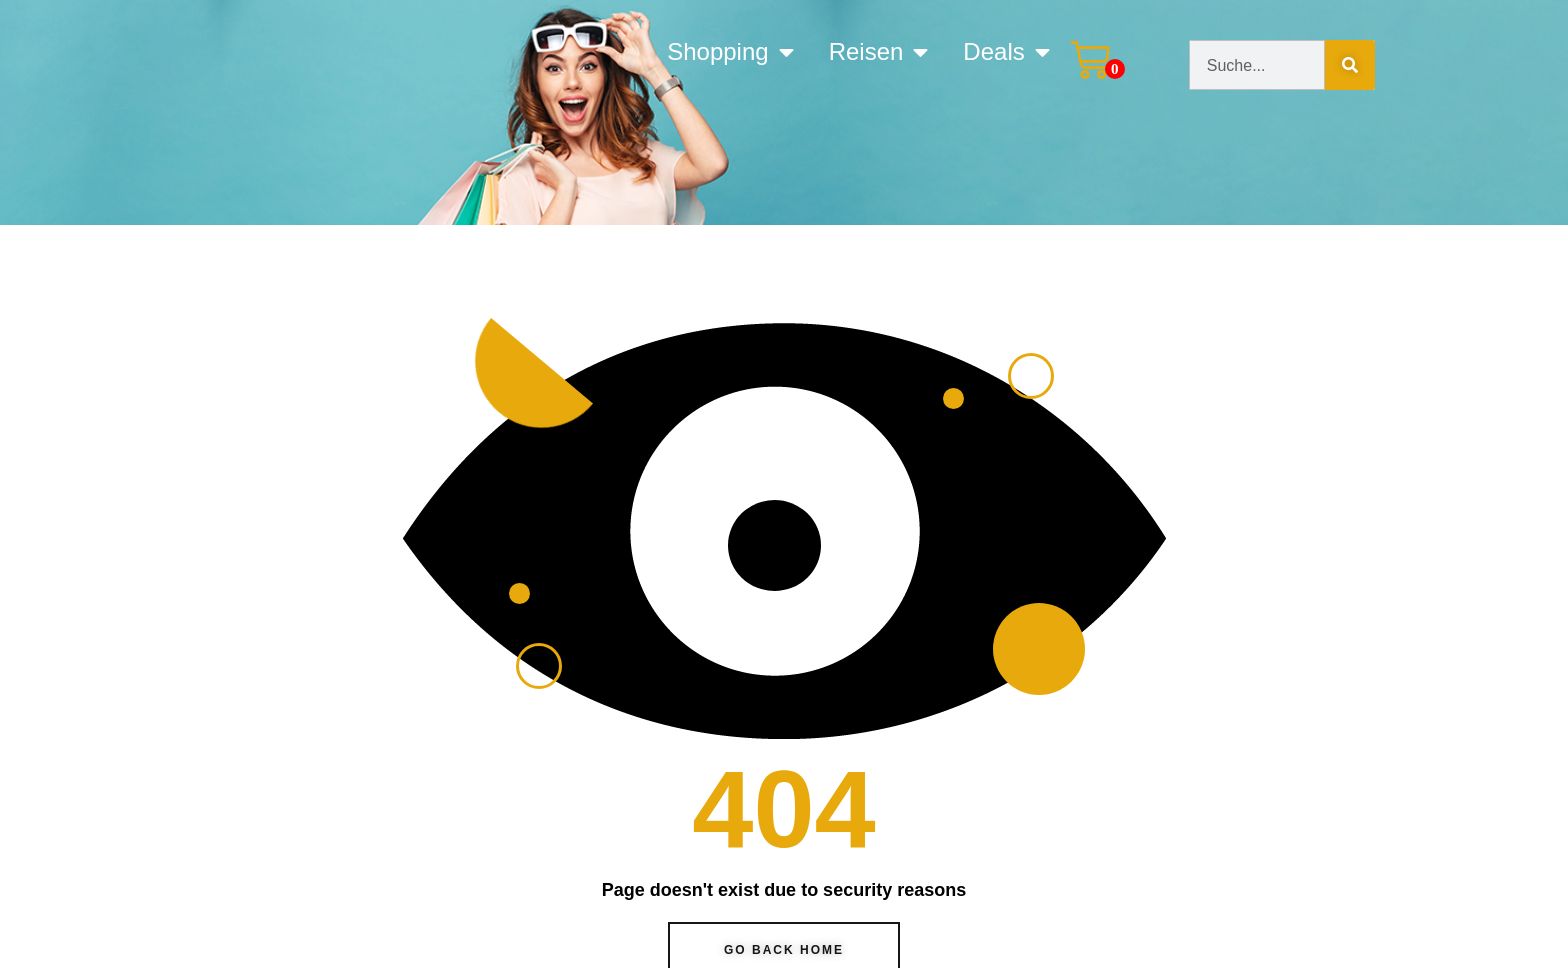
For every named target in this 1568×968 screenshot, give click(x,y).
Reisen (879, 52)
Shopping (730, 52)
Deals (1006, 52)
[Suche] (1350, 65)
